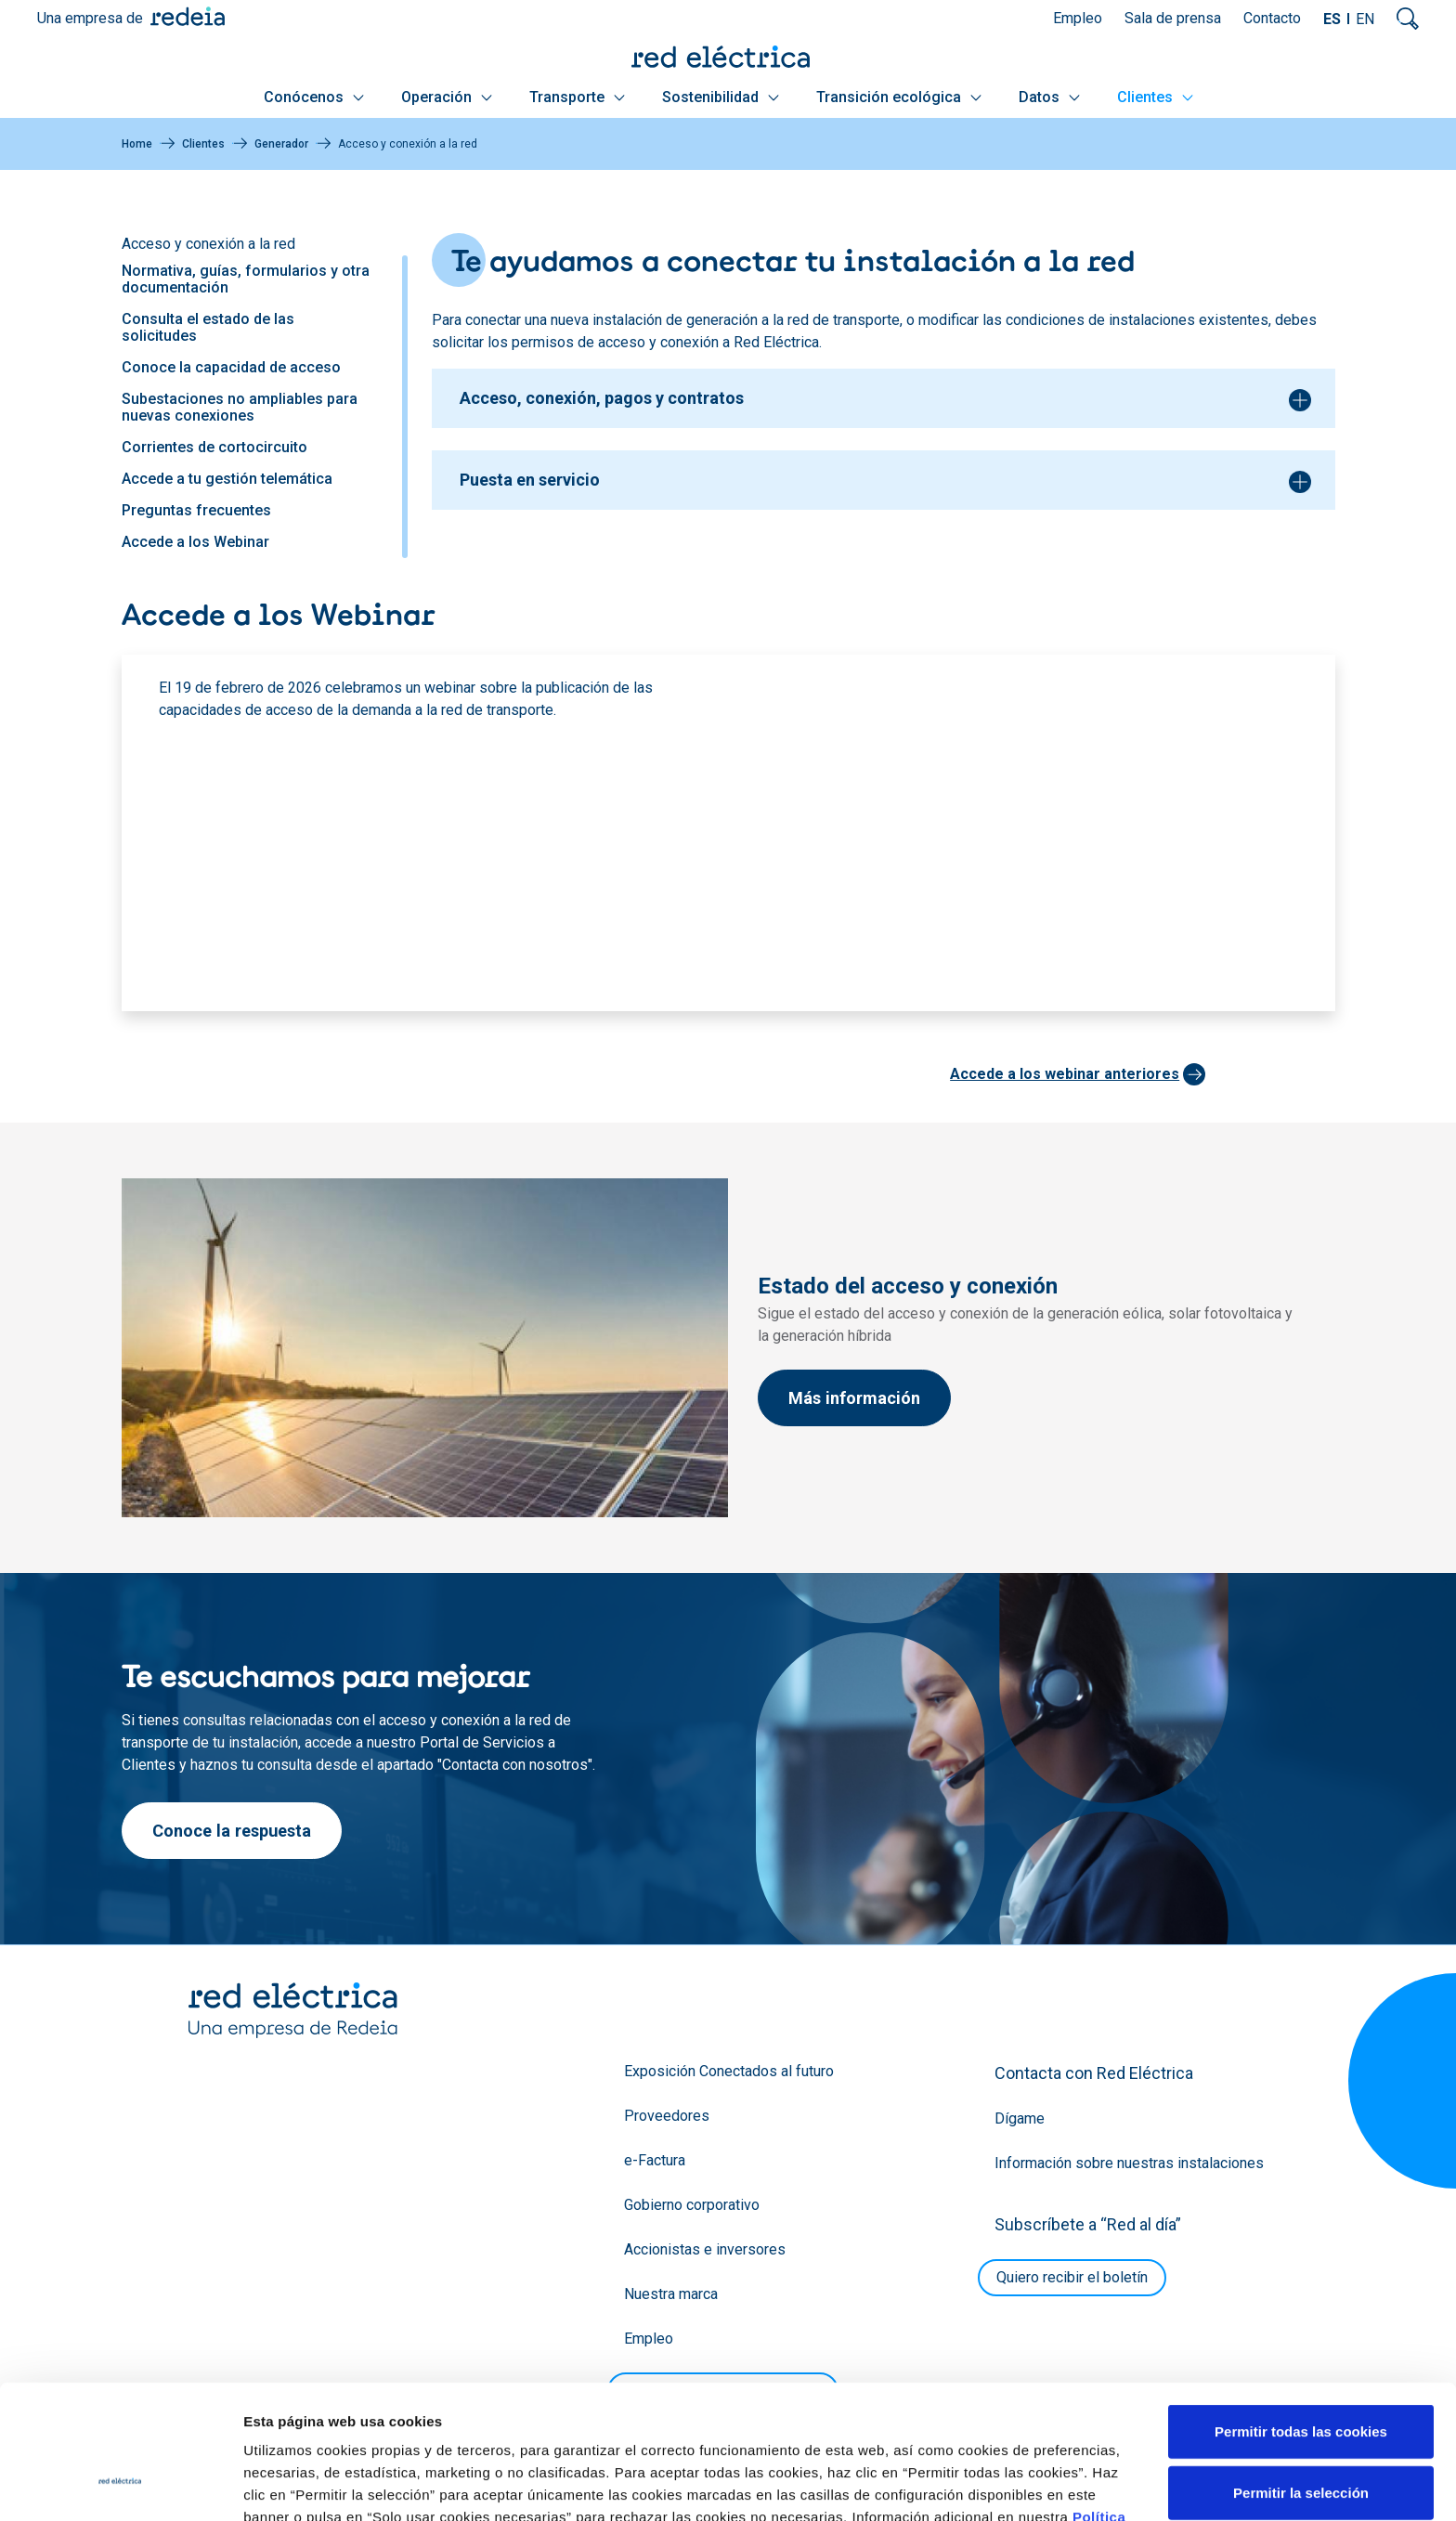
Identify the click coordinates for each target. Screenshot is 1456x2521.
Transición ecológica (899, 97)
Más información (854, 1398)
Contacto (1272, 18)
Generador (281, 143)
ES (1332, 19)
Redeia (187, 16)
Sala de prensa (1172, 18)
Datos (1049, 97)
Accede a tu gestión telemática (227, 478)
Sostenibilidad (720, 97)
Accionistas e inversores (705, 2249)
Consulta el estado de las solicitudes (208, 327)
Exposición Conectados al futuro (729, 2071)
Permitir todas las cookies (1301, 2316)
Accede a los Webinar (195, 542)
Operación (446, 97)
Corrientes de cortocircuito (214, 447)
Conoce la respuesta (231, 1830)
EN (1365, 19)
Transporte (577, 97)
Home (137, 143)
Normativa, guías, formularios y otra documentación (246, 279)
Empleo (1077, 18)
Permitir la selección (1301, 2377)
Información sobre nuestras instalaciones (1129, 2163)
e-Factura (654, 2160)
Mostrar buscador (1408, 18)
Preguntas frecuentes (196, 510)
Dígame (1019, 2118)
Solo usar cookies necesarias (1300, 2438)
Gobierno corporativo (692, 2205)
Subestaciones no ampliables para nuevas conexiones (240, 407)
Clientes (1155, 97)
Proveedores (666, 2116)
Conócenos (314, 97)
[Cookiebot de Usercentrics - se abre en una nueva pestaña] (120, 2485)
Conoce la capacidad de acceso (231, 367)
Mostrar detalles (1005, 2484)
